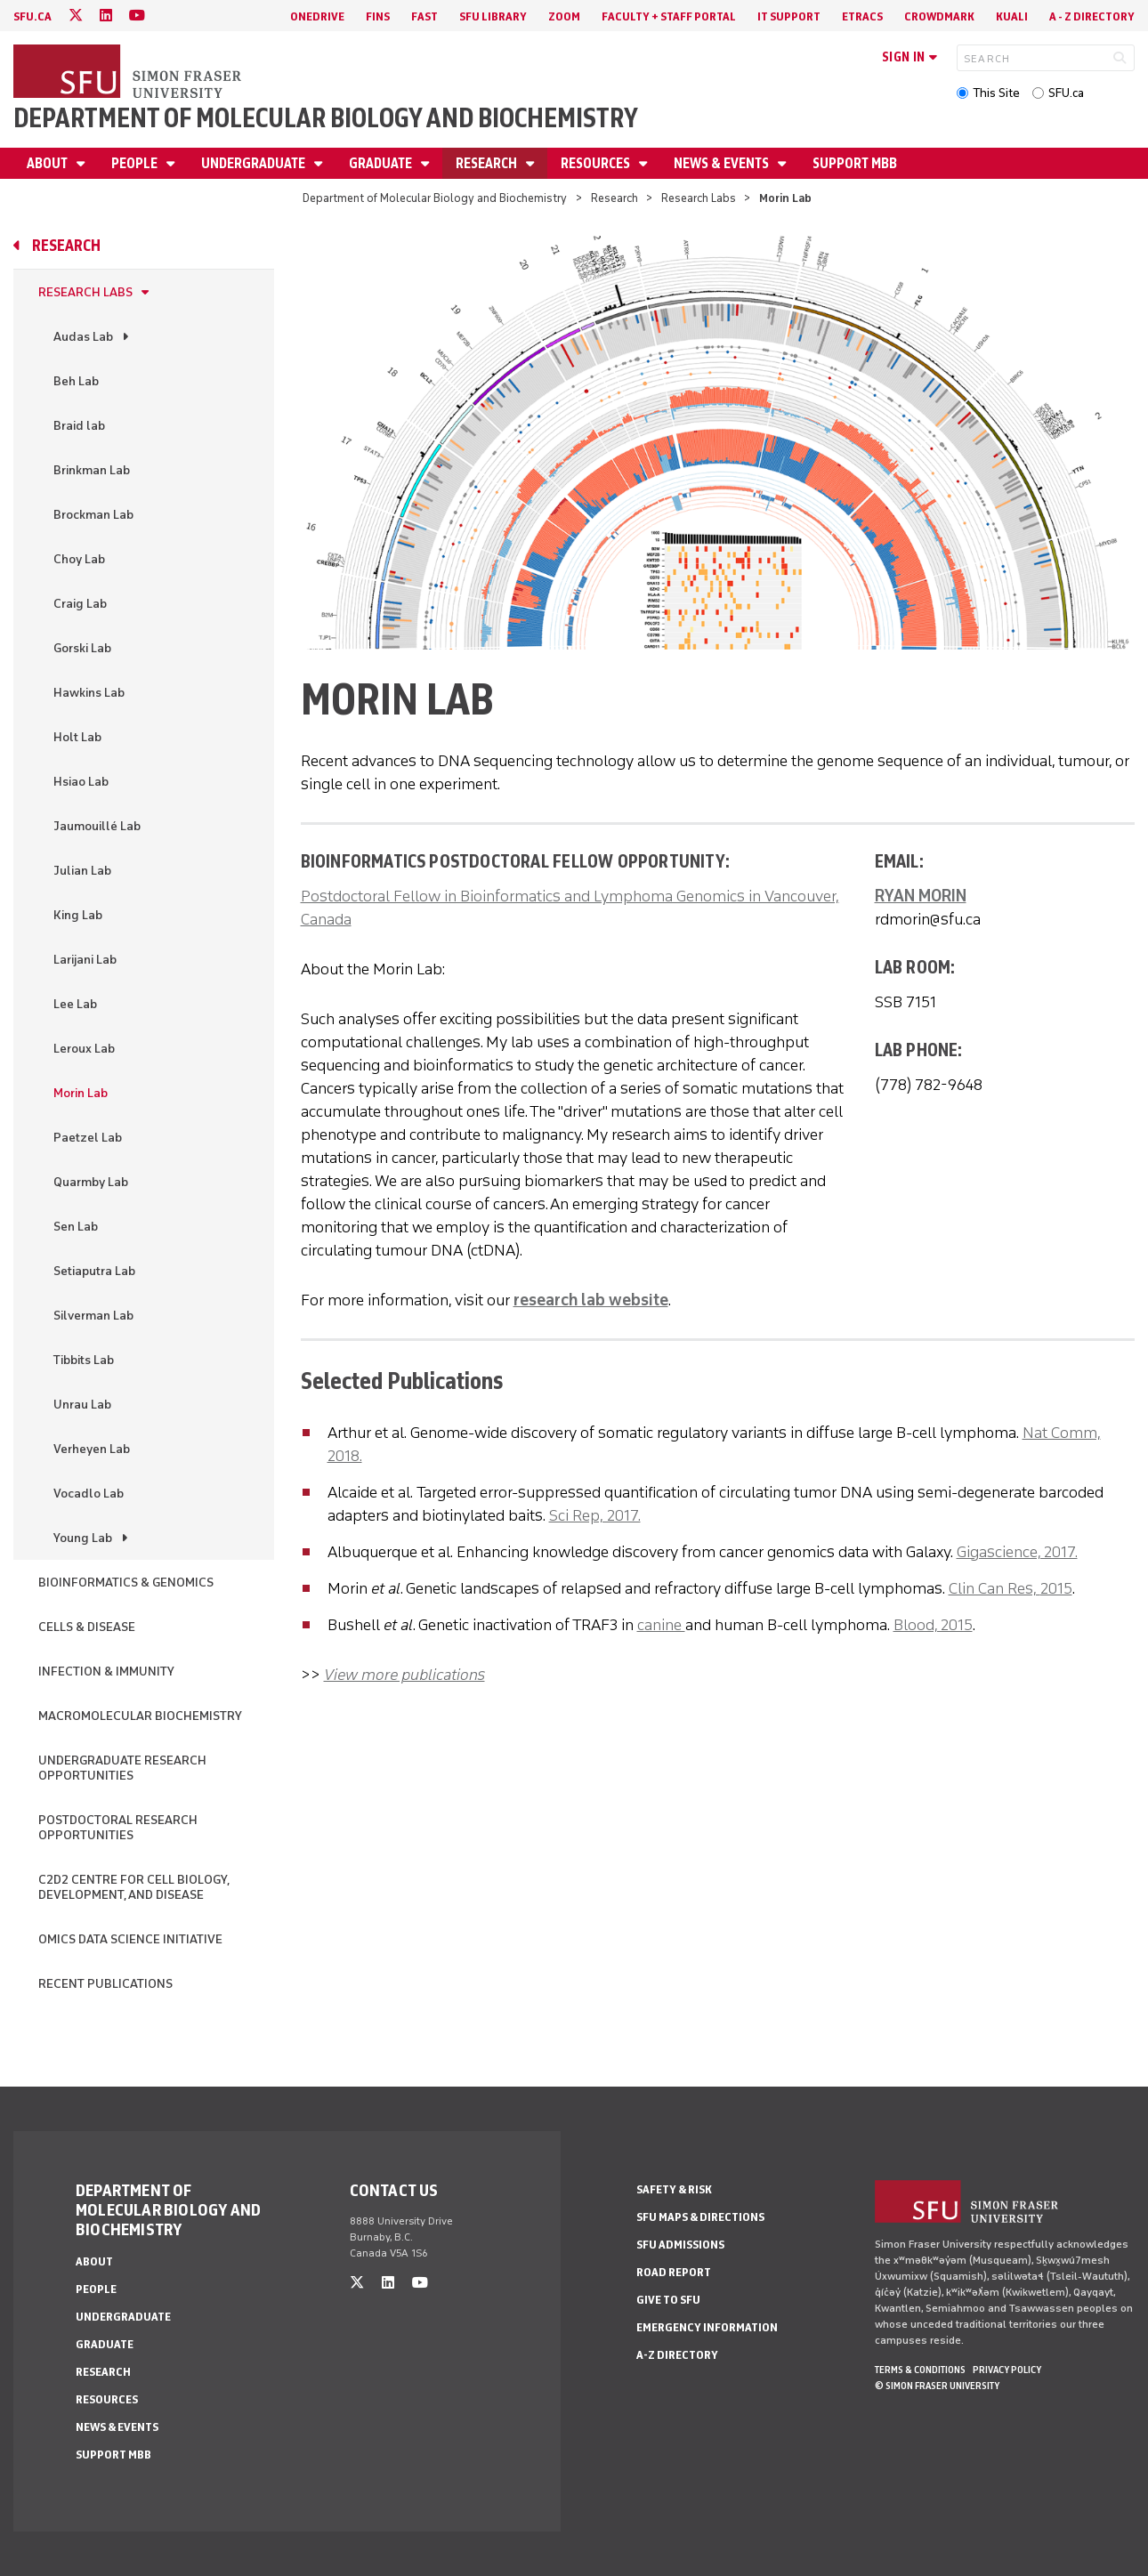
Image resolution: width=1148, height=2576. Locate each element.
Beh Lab (76, 381)
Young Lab (82, 1538)
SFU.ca (1066, 93)
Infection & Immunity (106, 1671)
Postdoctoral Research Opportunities (118, 1828)
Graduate (382, 163)
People (135, 163)
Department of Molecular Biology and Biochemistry (325, 117)
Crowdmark (939, 16)
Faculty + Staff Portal (669, 16)
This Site (996, 93)
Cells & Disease (86, 1627)
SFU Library (493, 16)
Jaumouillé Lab (97, 826)
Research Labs (698, 198)
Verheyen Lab (91, 1449)
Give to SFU (668, 2299)
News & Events (723, 163)
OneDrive (317, 16)
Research (488, 163)
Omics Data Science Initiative (130, 1939)
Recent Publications (105, 1983)
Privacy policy (1007, 2369)
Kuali (1012, 16)
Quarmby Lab (90, 1182)
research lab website (590, 1300)
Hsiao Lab (81, 781)
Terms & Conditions (920, 2369)
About (48, 163)
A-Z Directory (677, 2354)
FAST (424, 16)
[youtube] (137, 15)
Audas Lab (83, 336)
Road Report (673, 2272)
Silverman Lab (93, 1315)
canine (661, 1625)
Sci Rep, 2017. (595, 1515)
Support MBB (854, 163)
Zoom (564, 16)
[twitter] (76, 15)
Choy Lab (79, 559)
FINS (378, 16)
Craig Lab (80, 603)
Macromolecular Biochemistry (140, 1716)
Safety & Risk (674, 2189)
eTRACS (862, 16)
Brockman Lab (93, 514)
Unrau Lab (82, 1404)
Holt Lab (77, 737)
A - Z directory (1092, 16)
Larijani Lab (85, 959)
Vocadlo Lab (88, 1493)
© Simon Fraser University (937, 2385)
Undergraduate (254, 163)
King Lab (77, 915)
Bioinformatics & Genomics (126, 1582)
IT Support (789, 16)
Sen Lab (75, 1226)
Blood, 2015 (933, 1625)
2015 (1056, 1588)
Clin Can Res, (994, 1588)
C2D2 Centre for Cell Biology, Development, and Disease (133, 1887)
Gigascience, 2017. (1017, 1552)
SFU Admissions (680, 2244)
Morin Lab (80, 1093)
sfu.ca (32, 16)
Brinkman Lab (91, 470)
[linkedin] (106, 15)
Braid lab (79, 425)
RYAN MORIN (920, 896)
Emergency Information (707, 2327)
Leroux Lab (84, 1048)
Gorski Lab (82, 648)
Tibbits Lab (83, 1360)
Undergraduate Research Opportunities (122, 1768)
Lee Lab (75, 1004)
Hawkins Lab (89, 692)
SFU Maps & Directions (700, 2217)
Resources (597, 163)
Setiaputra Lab (94, 1271)
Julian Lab (82, 870)
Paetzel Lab (87, 1137)
